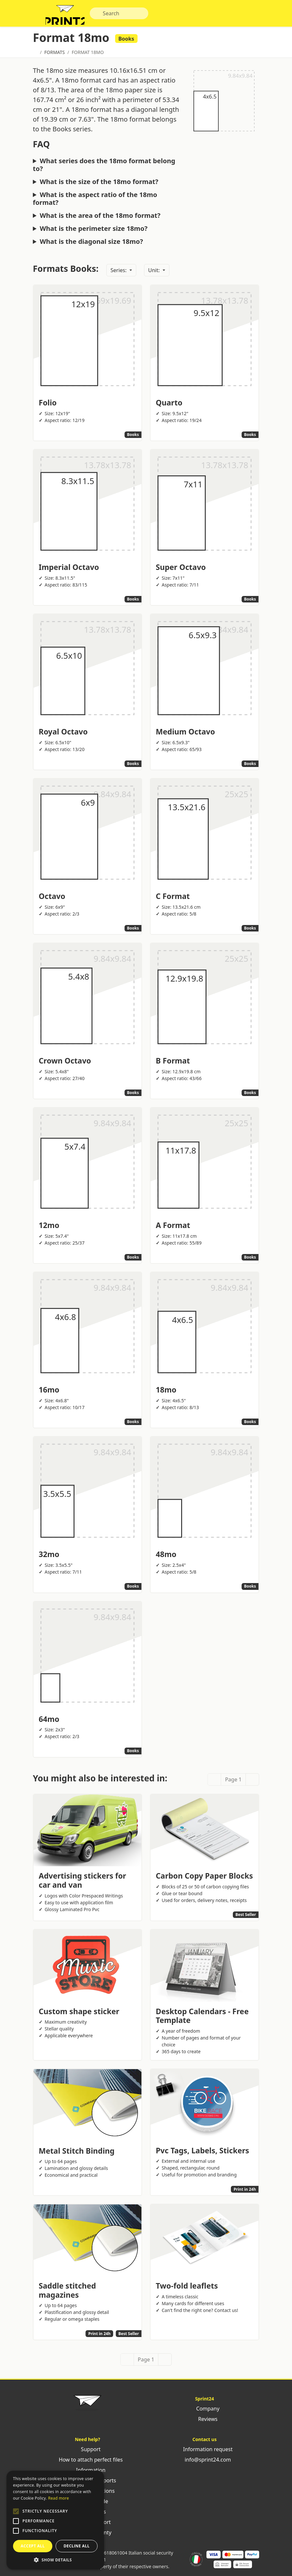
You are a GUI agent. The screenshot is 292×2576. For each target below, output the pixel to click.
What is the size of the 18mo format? (99, 185)
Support (87, 2451)
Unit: (154, 273)
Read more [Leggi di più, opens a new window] (58, 2498)
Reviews (205, 2421)
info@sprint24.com (204, 2462)
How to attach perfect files (87, 2462)
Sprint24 (68, 16)
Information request (204, 2451)
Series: (119, 273)
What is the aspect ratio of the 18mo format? (95, 201)
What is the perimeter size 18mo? (93, 231)
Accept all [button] (33, 2546)
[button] (15, 2511)
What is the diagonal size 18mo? (91, 244)
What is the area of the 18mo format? (100, 218)
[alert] (55, 2520)
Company (204, 2411)
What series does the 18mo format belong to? (104, 168)
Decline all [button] (77, 2546)
